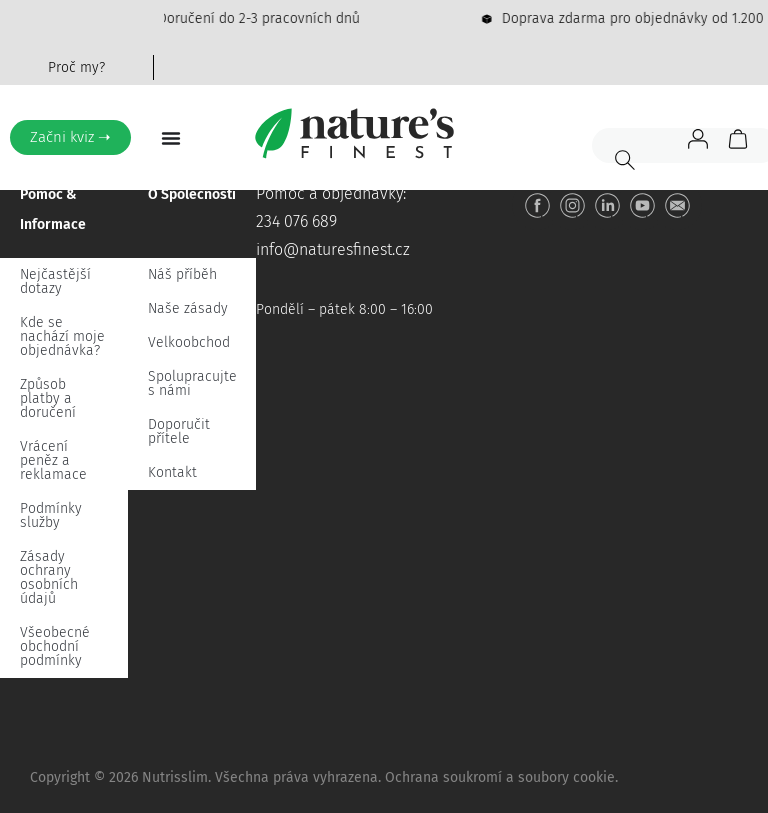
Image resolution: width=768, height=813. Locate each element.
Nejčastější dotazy (55, 281)
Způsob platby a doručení (48, 398)
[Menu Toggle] (171, 138)
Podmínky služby (51, 515)
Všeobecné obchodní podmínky (55, 646)
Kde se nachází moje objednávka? (62, 336)
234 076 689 (296, 221)
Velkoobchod (189, 342)
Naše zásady (188, 308)
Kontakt (172, 472)
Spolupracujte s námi (192, 383)
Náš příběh (182, 274)
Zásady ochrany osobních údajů (49, 577)
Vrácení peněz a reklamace (53, 460)
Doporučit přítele (179, 431)
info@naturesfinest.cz (333, 249)
